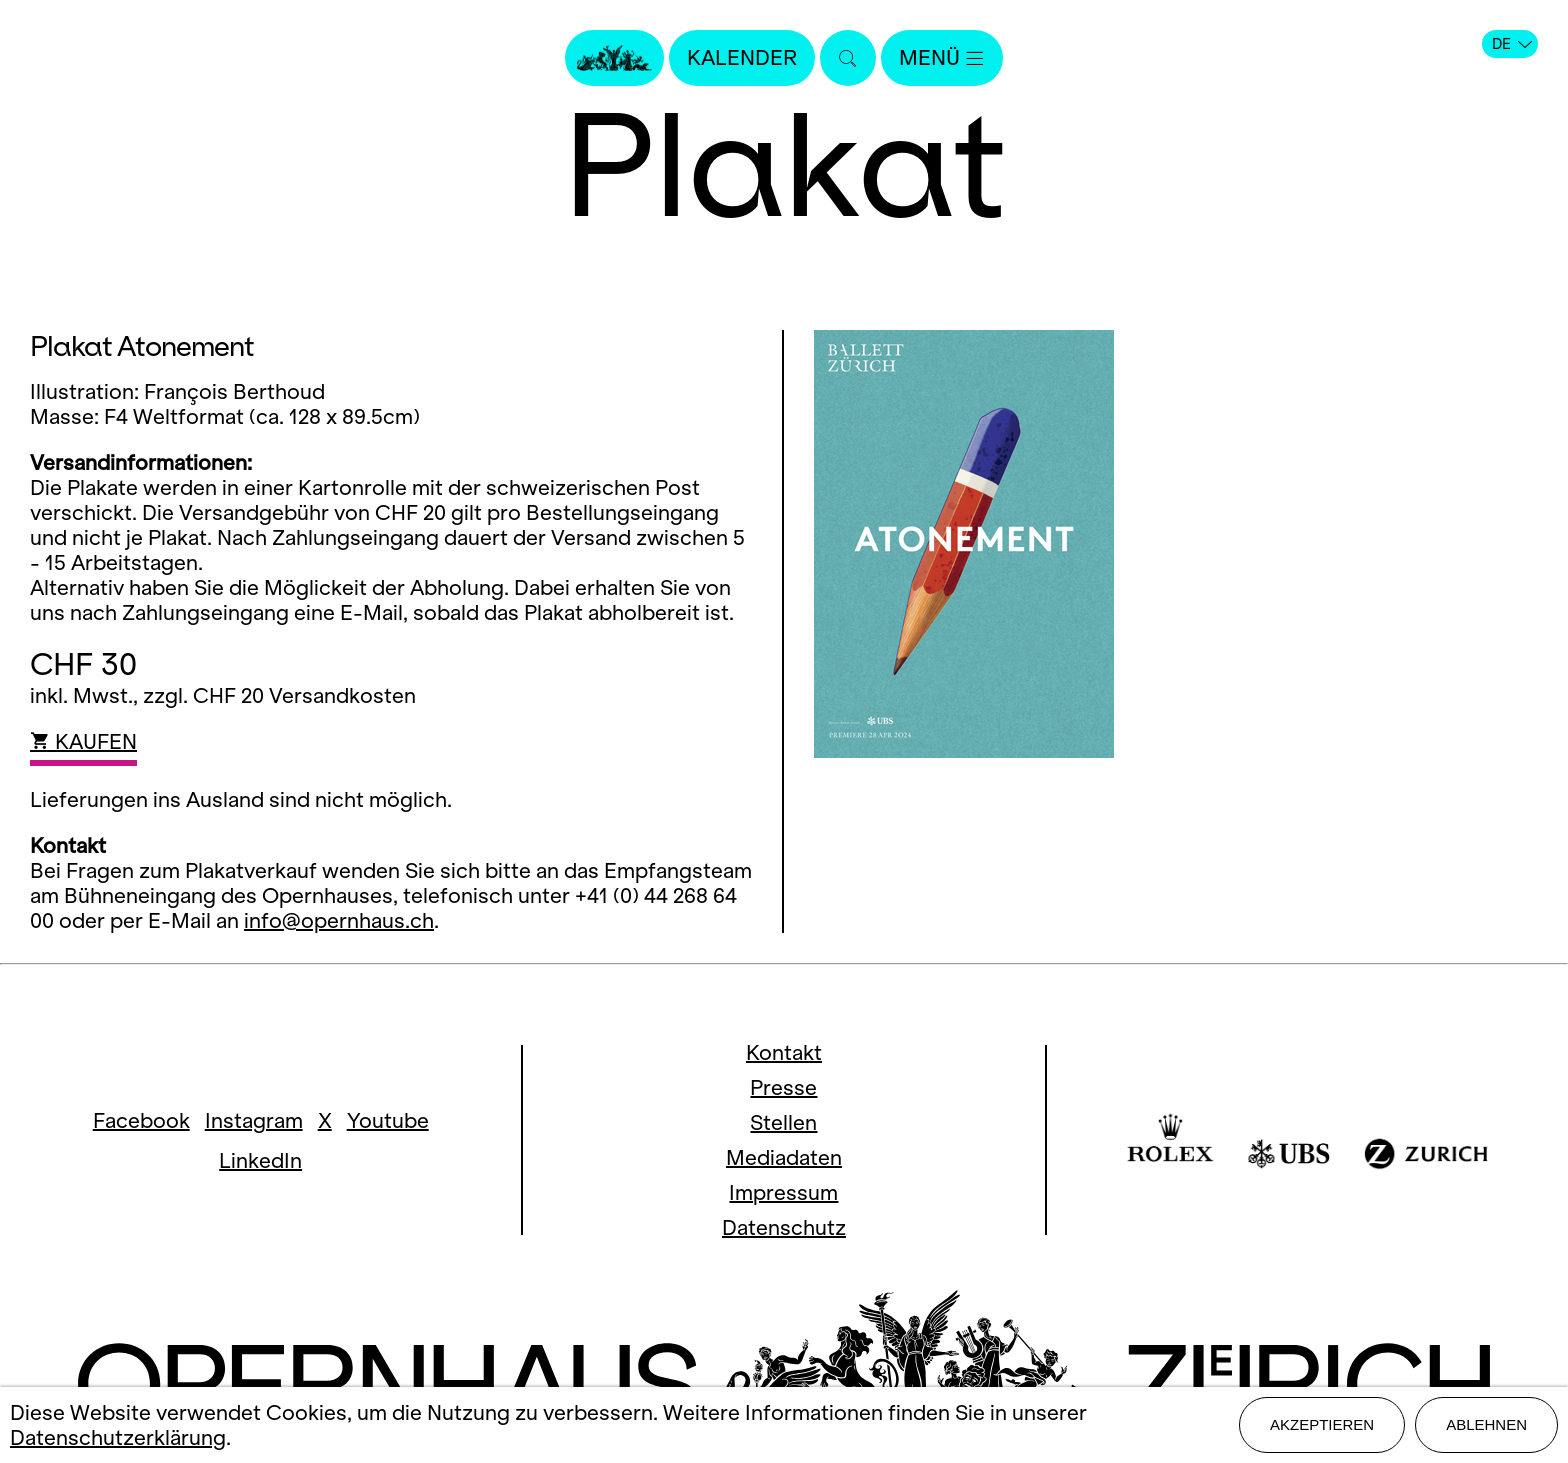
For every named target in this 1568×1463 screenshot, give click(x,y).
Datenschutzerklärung (118, 1437)
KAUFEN (83, 741)
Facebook (141, 1120)
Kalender (742, 57)
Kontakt (784, 1052)
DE (1512, 44)
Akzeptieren (1322, 1424)
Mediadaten (784, 1157)
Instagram (254, 1120)
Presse (783, 1087)
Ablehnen (1486, 1424)
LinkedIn (260, 1160)
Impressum (783, 1192)
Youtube (388, 1120)
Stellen (783, 1122)
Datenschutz (784, 1227)
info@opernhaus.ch (339, 920)
